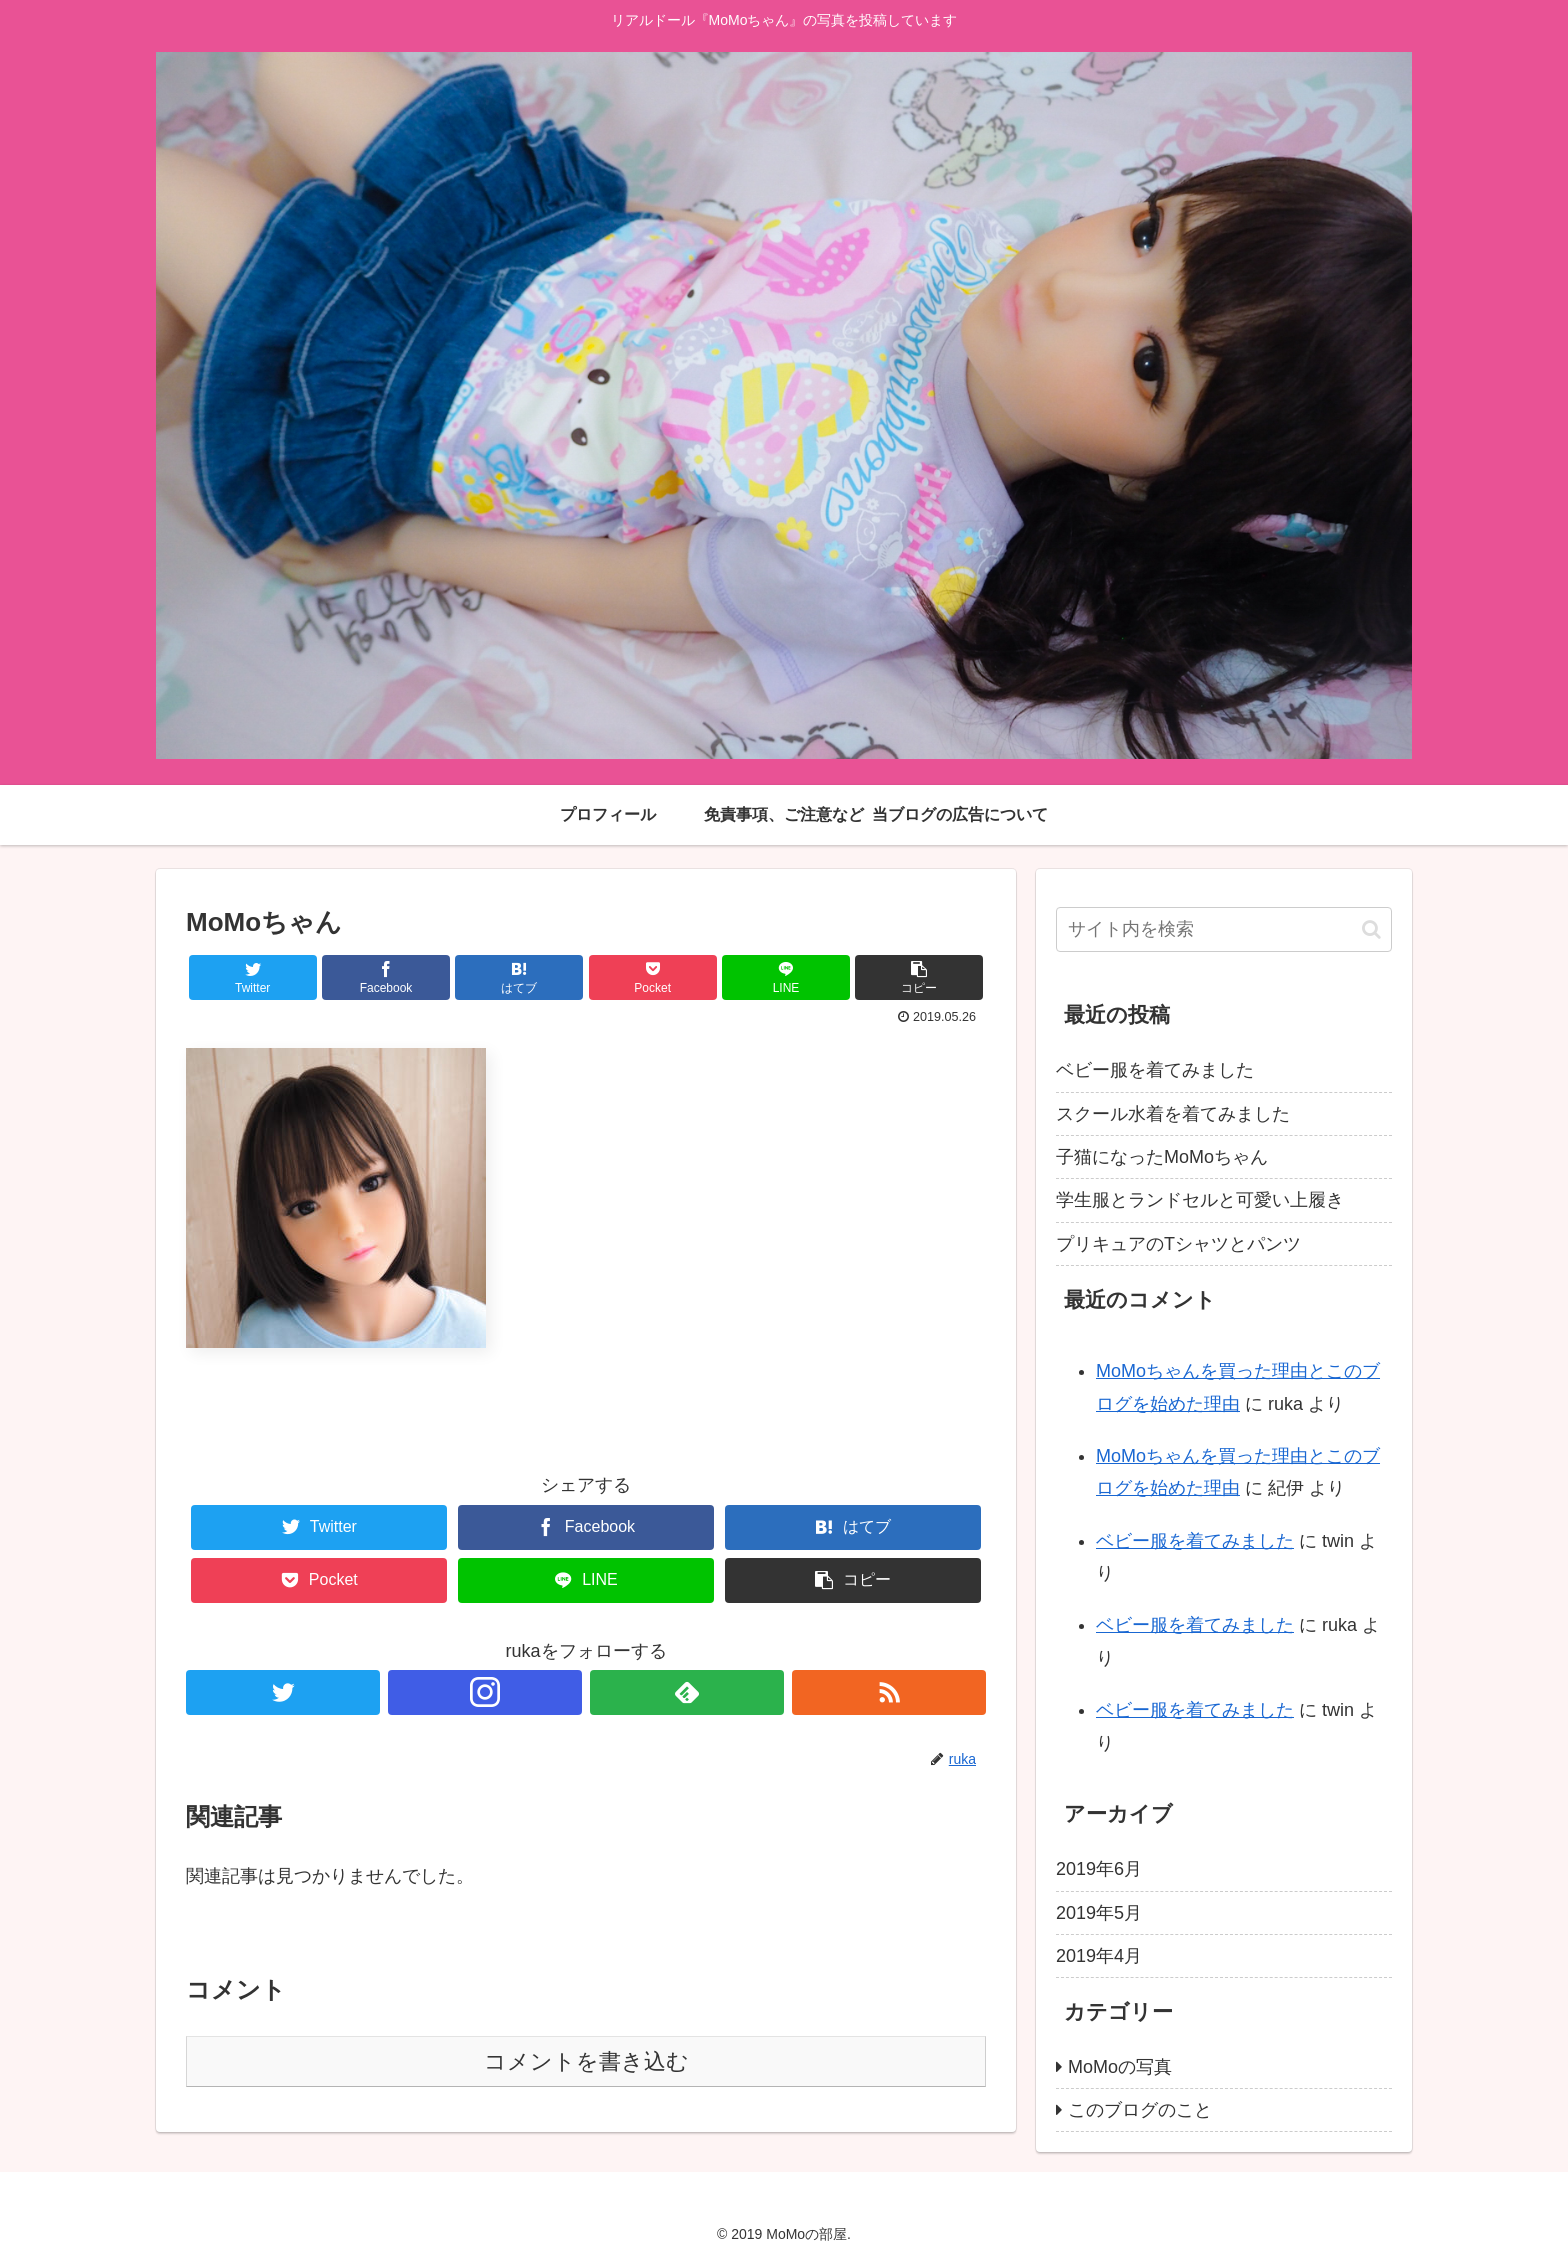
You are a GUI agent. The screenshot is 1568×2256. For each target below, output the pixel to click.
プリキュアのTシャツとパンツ (1178, 1244)
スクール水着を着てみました (1173, 1114)
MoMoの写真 (1120, 2067)
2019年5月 (1099, 1913)
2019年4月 (1099, 1956)
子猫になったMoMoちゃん (1162, 1157)
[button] (1371, 929)
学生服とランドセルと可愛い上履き (1200, 1200)
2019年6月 (1099, 1869)
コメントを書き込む (586, 2061)
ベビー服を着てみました (1155, 1070)
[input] (1224, 929)
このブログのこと (1140, 2110)
